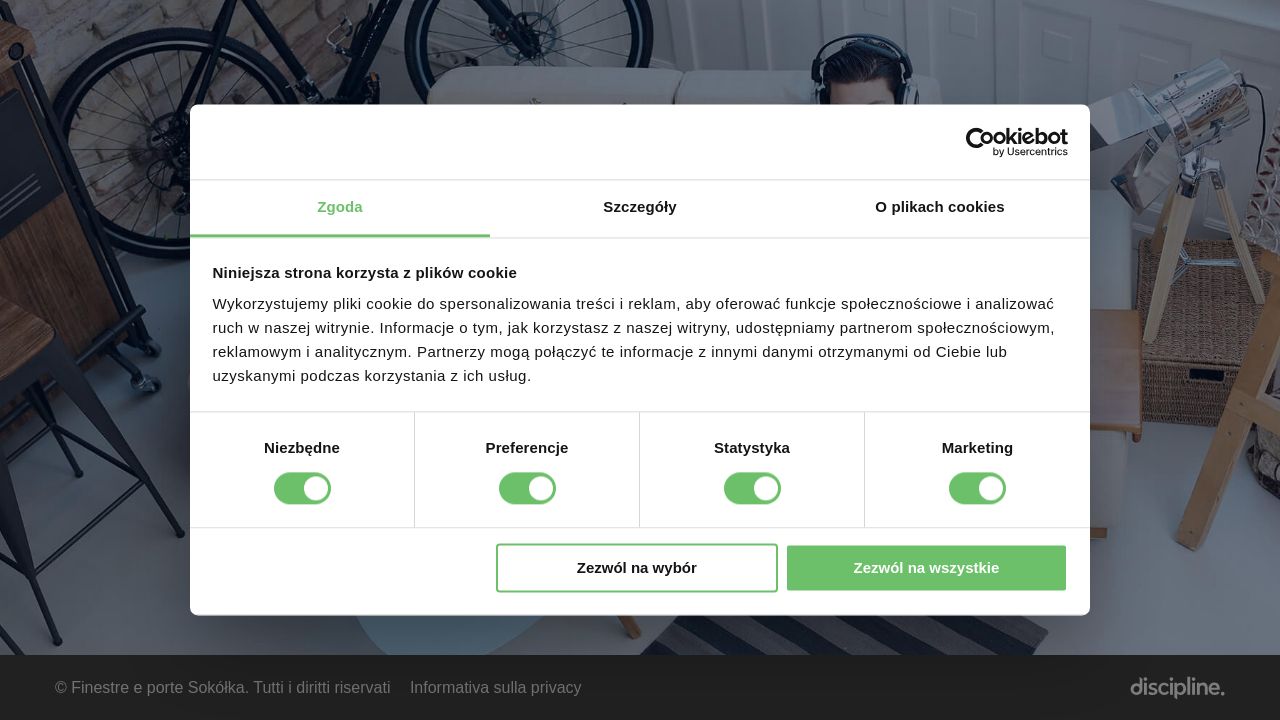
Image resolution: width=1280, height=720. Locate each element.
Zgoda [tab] (340, 206)
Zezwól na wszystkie (926, 567)
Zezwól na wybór (637, 567)
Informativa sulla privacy (496, 687)
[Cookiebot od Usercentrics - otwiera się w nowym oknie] (980, 142)
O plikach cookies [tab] (939, 206)
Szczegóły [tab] (639, 206)
